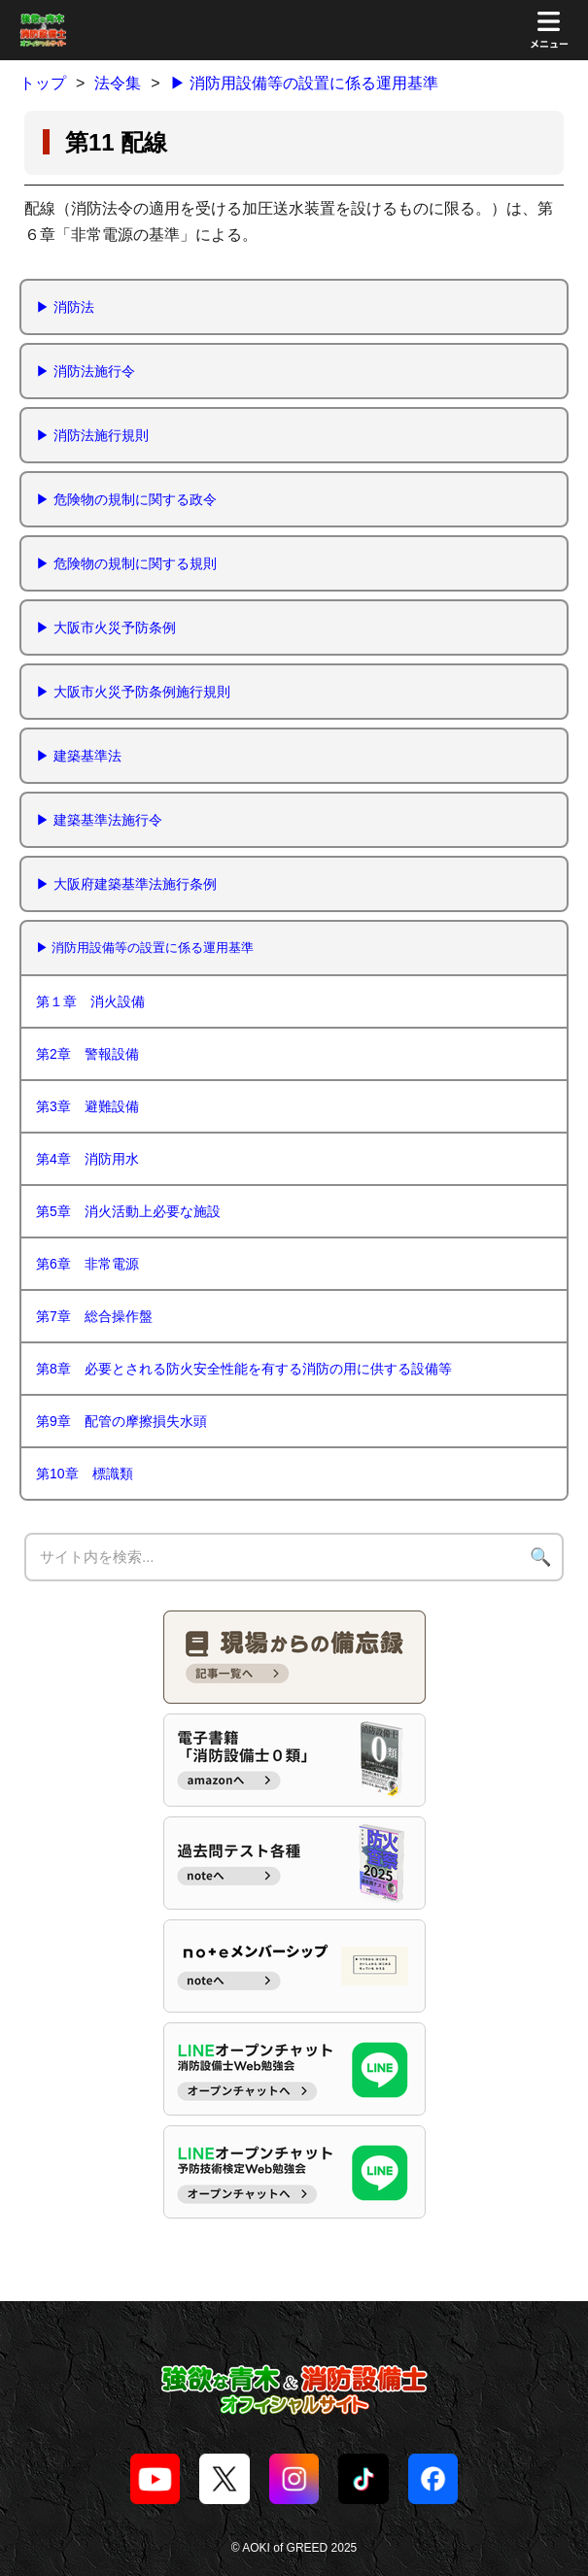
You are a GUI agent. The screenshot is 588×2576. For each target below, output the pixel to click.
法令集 (117, 83)
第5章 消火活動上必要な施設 (128, 1211)
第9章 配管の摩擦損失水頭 (121, 1421)
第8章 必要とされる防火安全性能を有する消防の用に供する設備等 (244, 1368)
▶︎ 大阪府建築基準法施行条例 (126, 884)
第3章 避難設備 (87, 1106)
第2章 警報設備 (87, 1054)
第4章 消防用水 (87, 1159)
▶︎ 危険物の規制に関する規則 (126, 563)
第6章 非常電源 (87, 1263)
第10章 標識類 (84, 1473)
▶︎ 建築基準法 (78, 755)
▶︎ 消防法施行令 (85, 371)
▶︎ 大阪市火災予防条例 (106, 627)
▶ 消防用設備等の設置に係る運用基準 (304, 83)
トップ (42, 83)
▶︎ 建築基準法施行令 (99, 820)
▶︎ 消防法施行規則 (92, 435)
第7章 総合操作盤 (94, 1316)
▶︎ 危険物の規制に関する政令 (126, 499)
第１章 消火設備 (90, 1001)
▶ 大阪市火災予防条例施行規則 (133, 691)
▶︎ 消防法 (65, 307)
